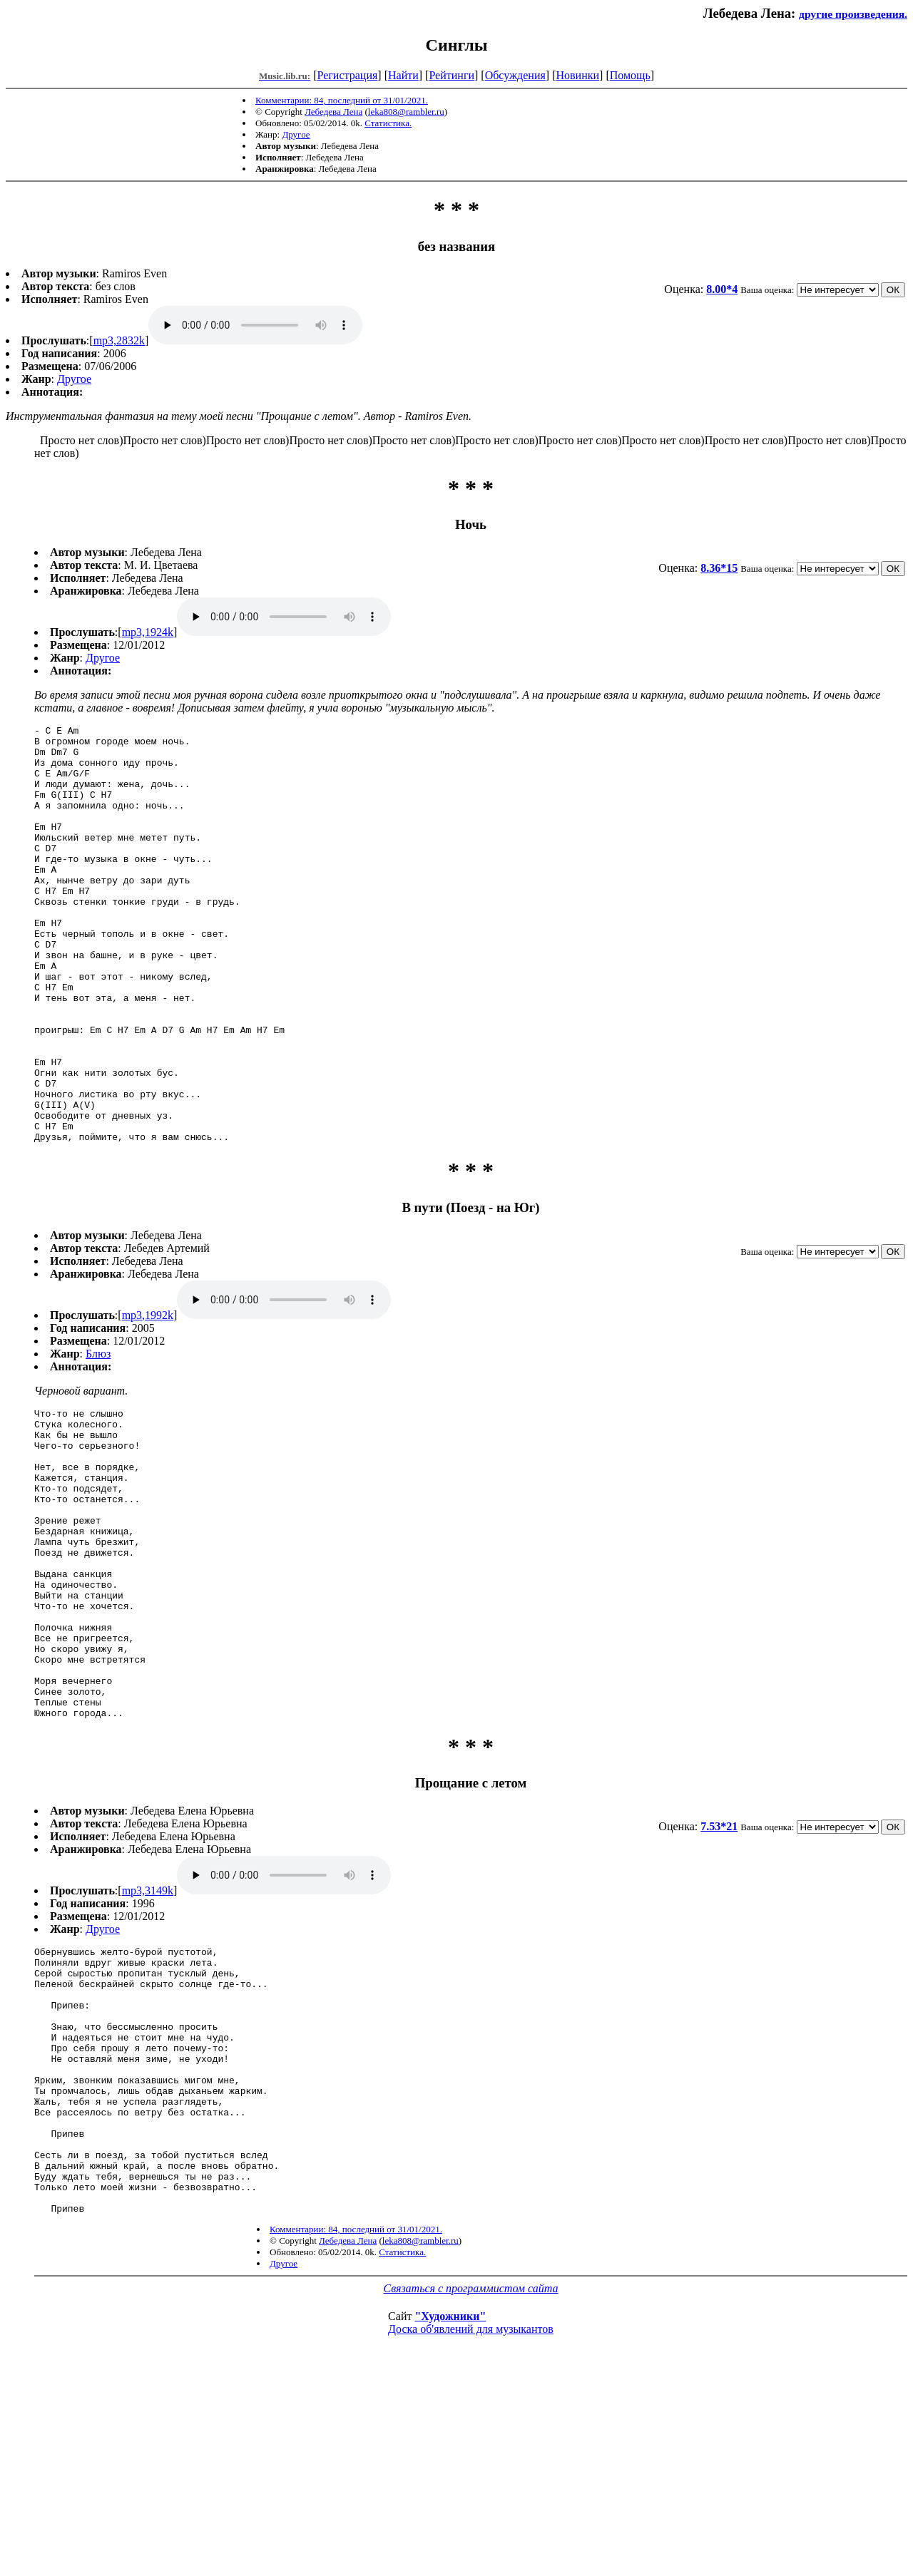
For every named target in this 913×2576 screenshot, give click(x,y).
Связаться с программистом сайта (471, 2487)
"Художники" (450, 2515)
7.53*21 (719, 1972)
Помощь (630, 75)
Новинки (577, 75)
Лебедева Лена (333, 111)
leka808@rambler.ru (406, 111)
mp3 (255, 325)
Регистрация (347, 75)
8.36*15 (719, 568)
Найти (403, 75)
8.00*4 (722, 289)
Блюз (98, 1437)
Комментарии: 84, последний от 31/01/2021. (341, 100)
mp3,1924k (147, 632)
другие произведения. (853, 14)
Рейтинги (451, 75)
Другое (296, 134)
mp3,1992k (147, 1398)
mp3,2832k (119, 340)
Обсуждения (515, 75)
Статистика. (388, 123)
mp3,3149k (147, 2036)
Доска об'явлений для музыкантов (471, 2528)
